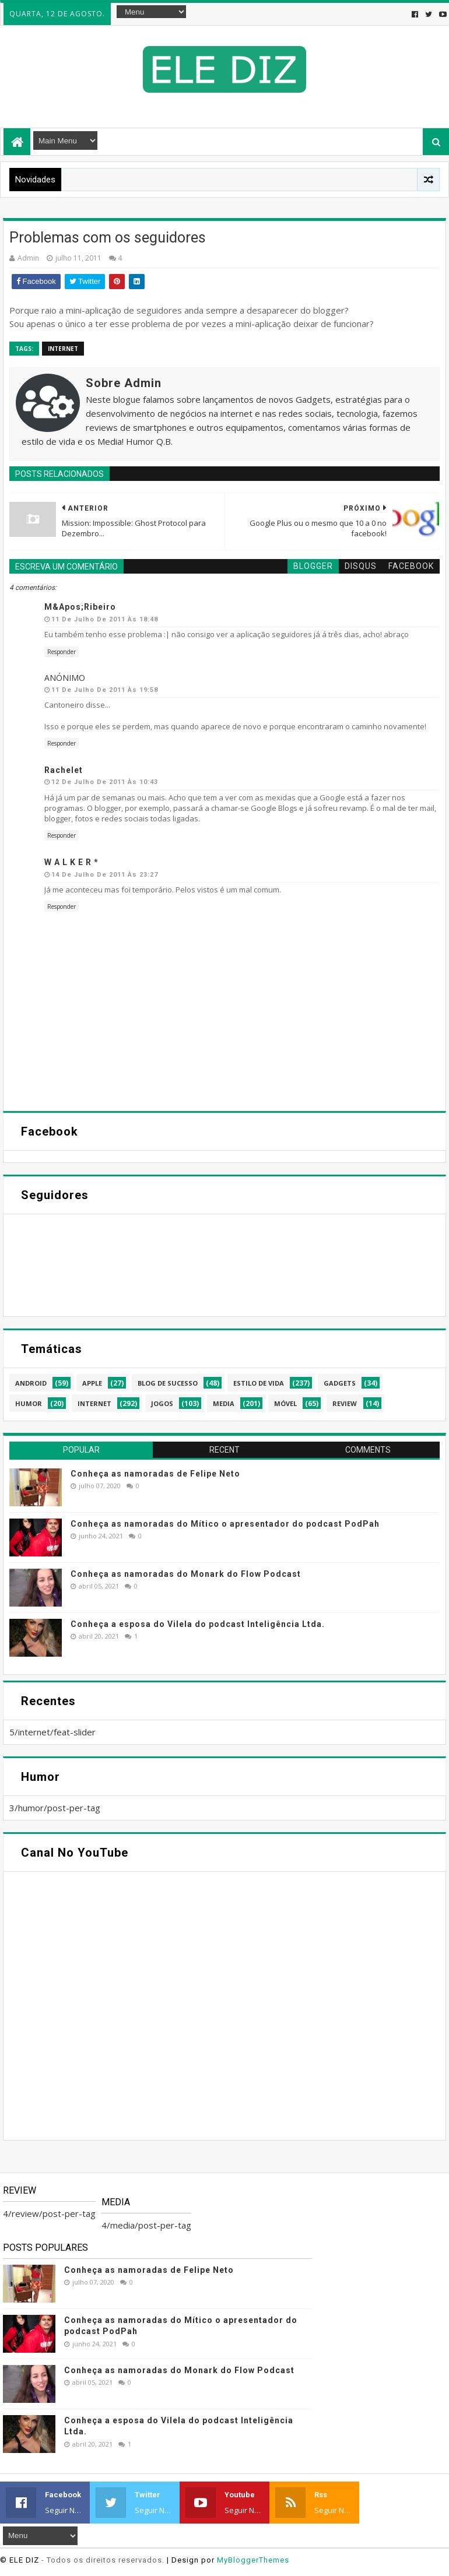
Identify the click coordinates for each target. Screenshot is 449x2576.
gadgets (340, 1383)
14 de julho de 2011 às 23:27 (104, 874)
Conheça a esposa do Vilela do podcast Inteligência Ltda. (198, 1624)
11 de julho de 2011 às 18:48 (104, 619)
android (31, 1383)
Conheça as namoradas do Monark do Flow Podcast (186, 1574)
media (223, 1403)
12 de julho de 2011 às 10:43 (104, 782)
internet (63, 349)
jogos (162, 1403)
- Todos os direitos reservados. (102, 2560)
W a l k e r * (71, 862)
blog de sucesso (168, 1383)
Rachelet (63, 770)
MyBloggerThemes (253, 2560)
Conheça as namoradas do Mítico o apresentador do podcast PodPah (225, 1523)
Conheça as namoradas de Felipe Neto (155, 1473)
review (344, 1403)
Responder (61, 652)
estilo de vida (258, 1383)
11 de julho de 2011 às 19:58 (104, 690)
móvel (285, 1403)
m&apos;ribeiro (80, 607)
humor (28, 1403)
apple (92, 1383)
